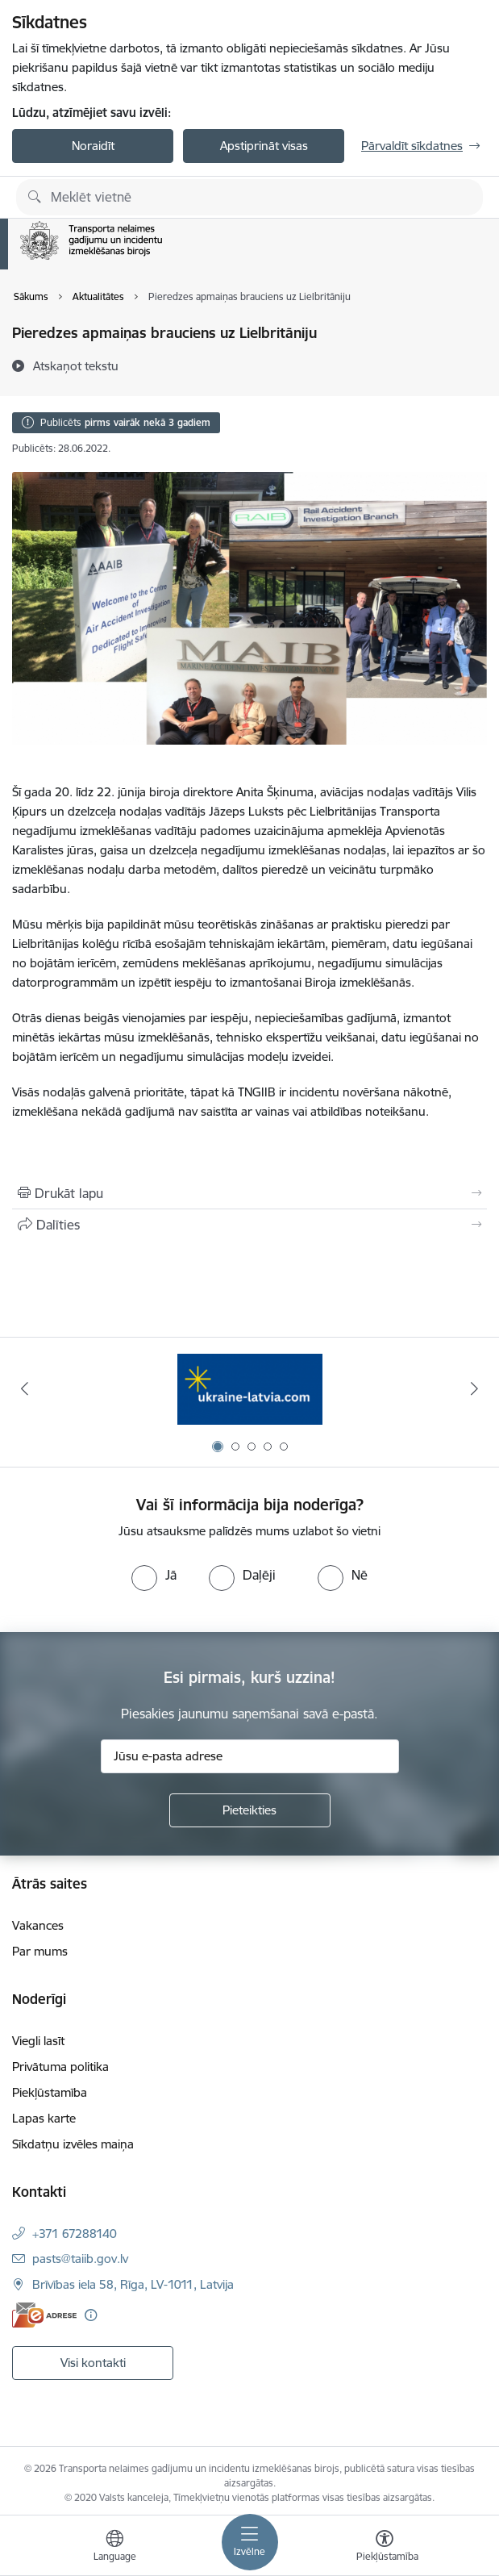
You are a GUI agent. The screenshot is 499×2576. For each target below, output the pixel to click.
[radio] (154, 1574)
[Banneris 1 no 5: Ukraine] (249, 1389)
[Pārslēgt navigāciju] (250, 2542)
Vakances (38, 1925)
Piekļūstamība (49, 2092)
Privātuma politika (60, 2066)
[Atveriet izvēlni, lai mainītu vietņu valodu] (114, 2547)
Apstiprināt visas (264, 145)
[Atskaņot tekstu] (76, 365)
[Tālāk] (474, 1388)
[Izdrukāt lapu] (249, 1193)
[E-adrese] (44, 2315)
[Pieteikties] (250, 1810)
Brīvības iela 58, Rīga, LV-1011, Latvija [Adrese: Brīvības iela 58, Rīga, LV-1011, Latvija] (133, 2284)
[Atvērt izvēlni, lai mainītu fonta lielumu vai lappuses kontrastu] (384, 2547)
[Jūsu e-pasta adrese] (250, 1756)
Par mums (40, 1951)
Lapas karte (44, 2118)
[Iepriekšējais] (25, 1388)
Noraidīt (93, 145)
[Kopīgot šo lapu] (249, 1224)
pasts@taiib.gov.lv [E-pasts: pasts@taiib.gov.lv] (80, 2258)
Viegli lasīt (38, 2040)
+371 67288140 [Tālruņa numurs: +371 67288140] (74, 2233)
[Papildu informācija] (91, 2315)
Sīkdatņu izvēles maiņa (73, 2144)
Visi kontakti (93, 2362)
